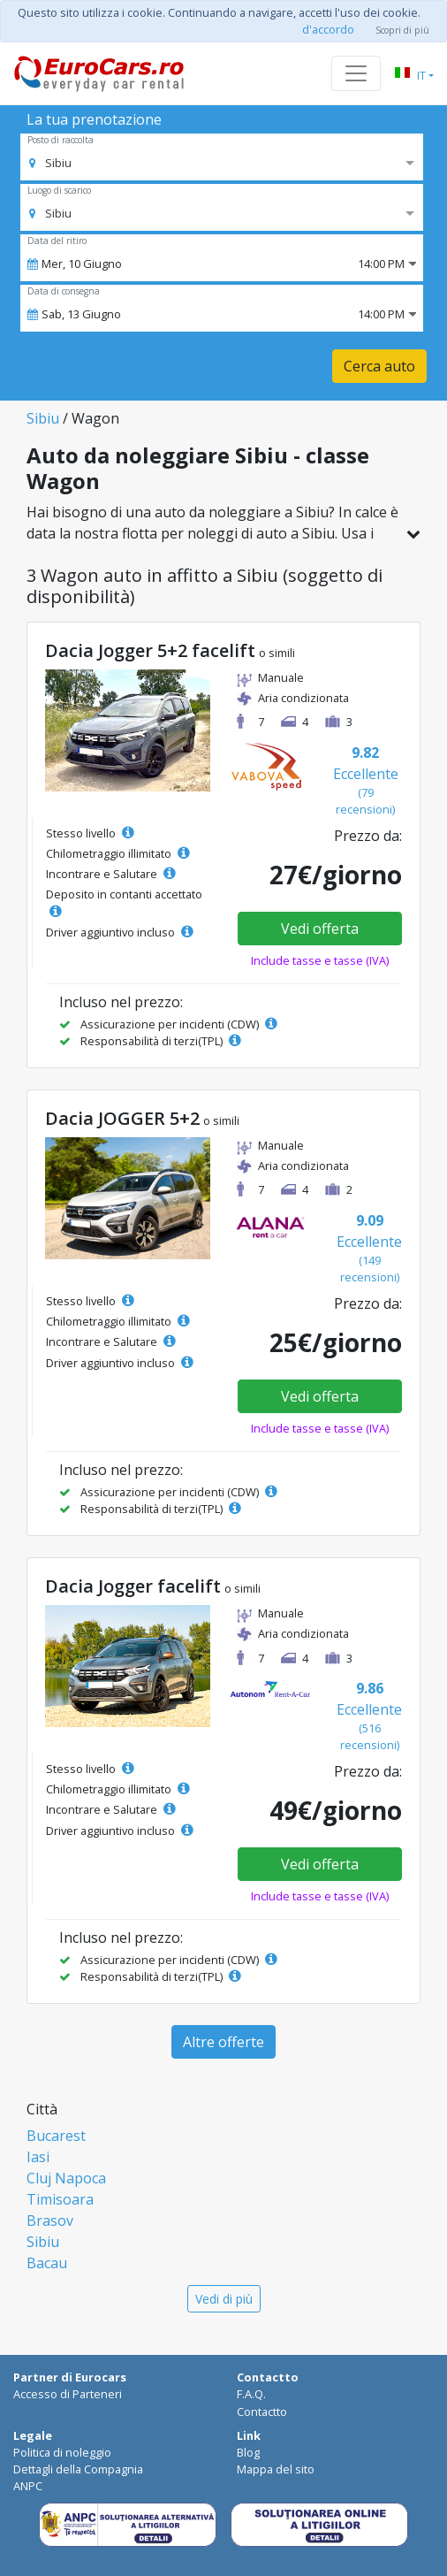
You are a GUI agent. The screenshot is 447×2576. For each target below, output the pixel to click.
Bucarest (56, 2135)
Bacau (47, 2263)
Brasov (50, 2220)
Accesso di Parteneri (67, 2394)
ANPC (27, 2486)
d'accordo (328, 29)
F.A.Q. (251, 2394)
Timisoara (60, 2199)
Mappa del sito (275, 2469)
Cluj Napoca (66, 2178)
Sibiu (43, 418)
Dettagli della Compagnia (78, 2469)
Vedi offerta (320, 928)
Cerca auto (379, 366)
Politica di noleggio (62, 2452)
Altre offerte (223, 2042)
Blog (248, 2452)
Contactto (262, 2411)
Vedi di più (224, 2298)
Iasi (38, 2157)
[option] (50, 163)
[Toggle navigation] (356, 73)
